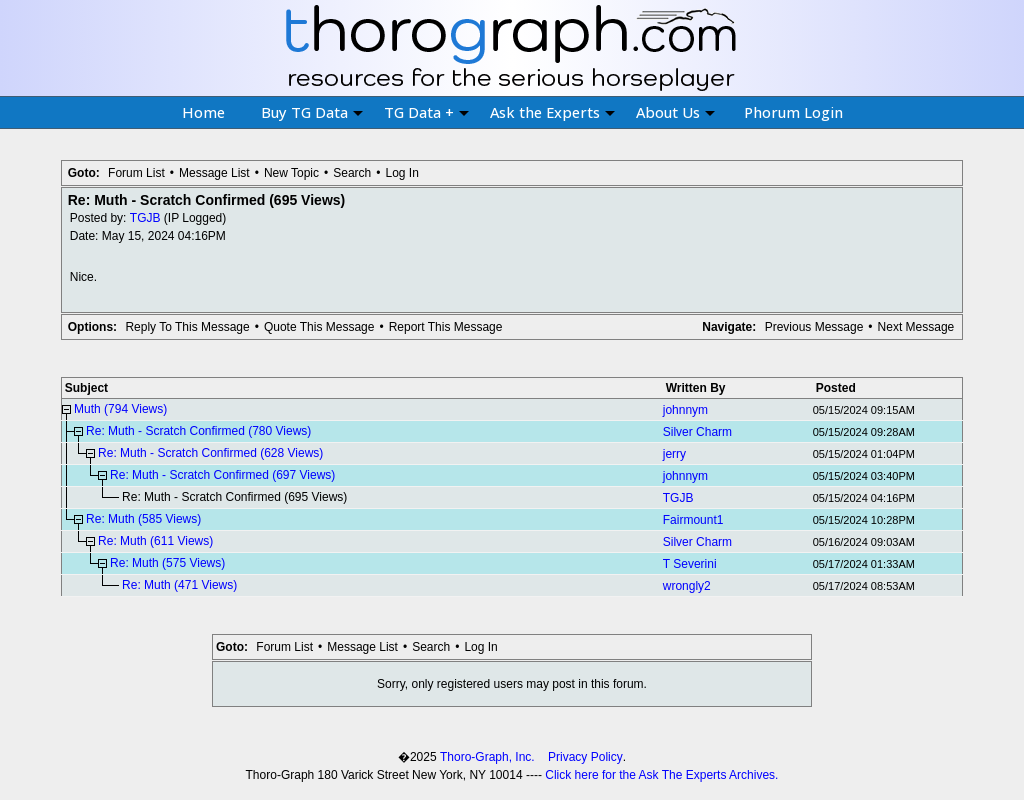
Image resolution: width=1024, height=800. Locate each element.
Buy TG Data (312, 112)
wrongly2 (687, 586)
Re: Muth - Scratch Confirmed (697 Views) (222, 475)
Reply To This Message (187, 327)
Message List (214, 173)
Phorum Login (793, 112)
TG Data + (426, 112)
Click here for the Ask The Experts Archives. (661, 775)
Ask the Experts (552, 112)
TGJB (145, 218)
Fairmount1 (693, 520)
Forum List (136, 173)
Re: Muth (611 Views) (155, 541)
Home (203, 112)
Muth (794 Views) (120, 409)
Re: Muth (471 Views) (179, 585)
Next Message (916, 327)
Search (352, 173)
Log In (401, 173)
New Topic (291, 173)
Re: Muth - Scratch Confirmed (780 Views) (198, 431)
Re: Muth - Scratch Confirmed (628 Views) (210, 453)
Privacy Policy (585, 757)
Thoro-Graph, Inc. (487, 757)
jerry (674, 454)
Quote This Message (319, 327)
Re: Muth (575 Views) (167, 563)
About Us (675, 112)
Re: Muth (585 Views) (143, 519)
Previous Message (814, 327)
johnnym (685, 410)
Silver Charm (697, 432)
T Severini (690, 564)
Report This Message (446, 327)
